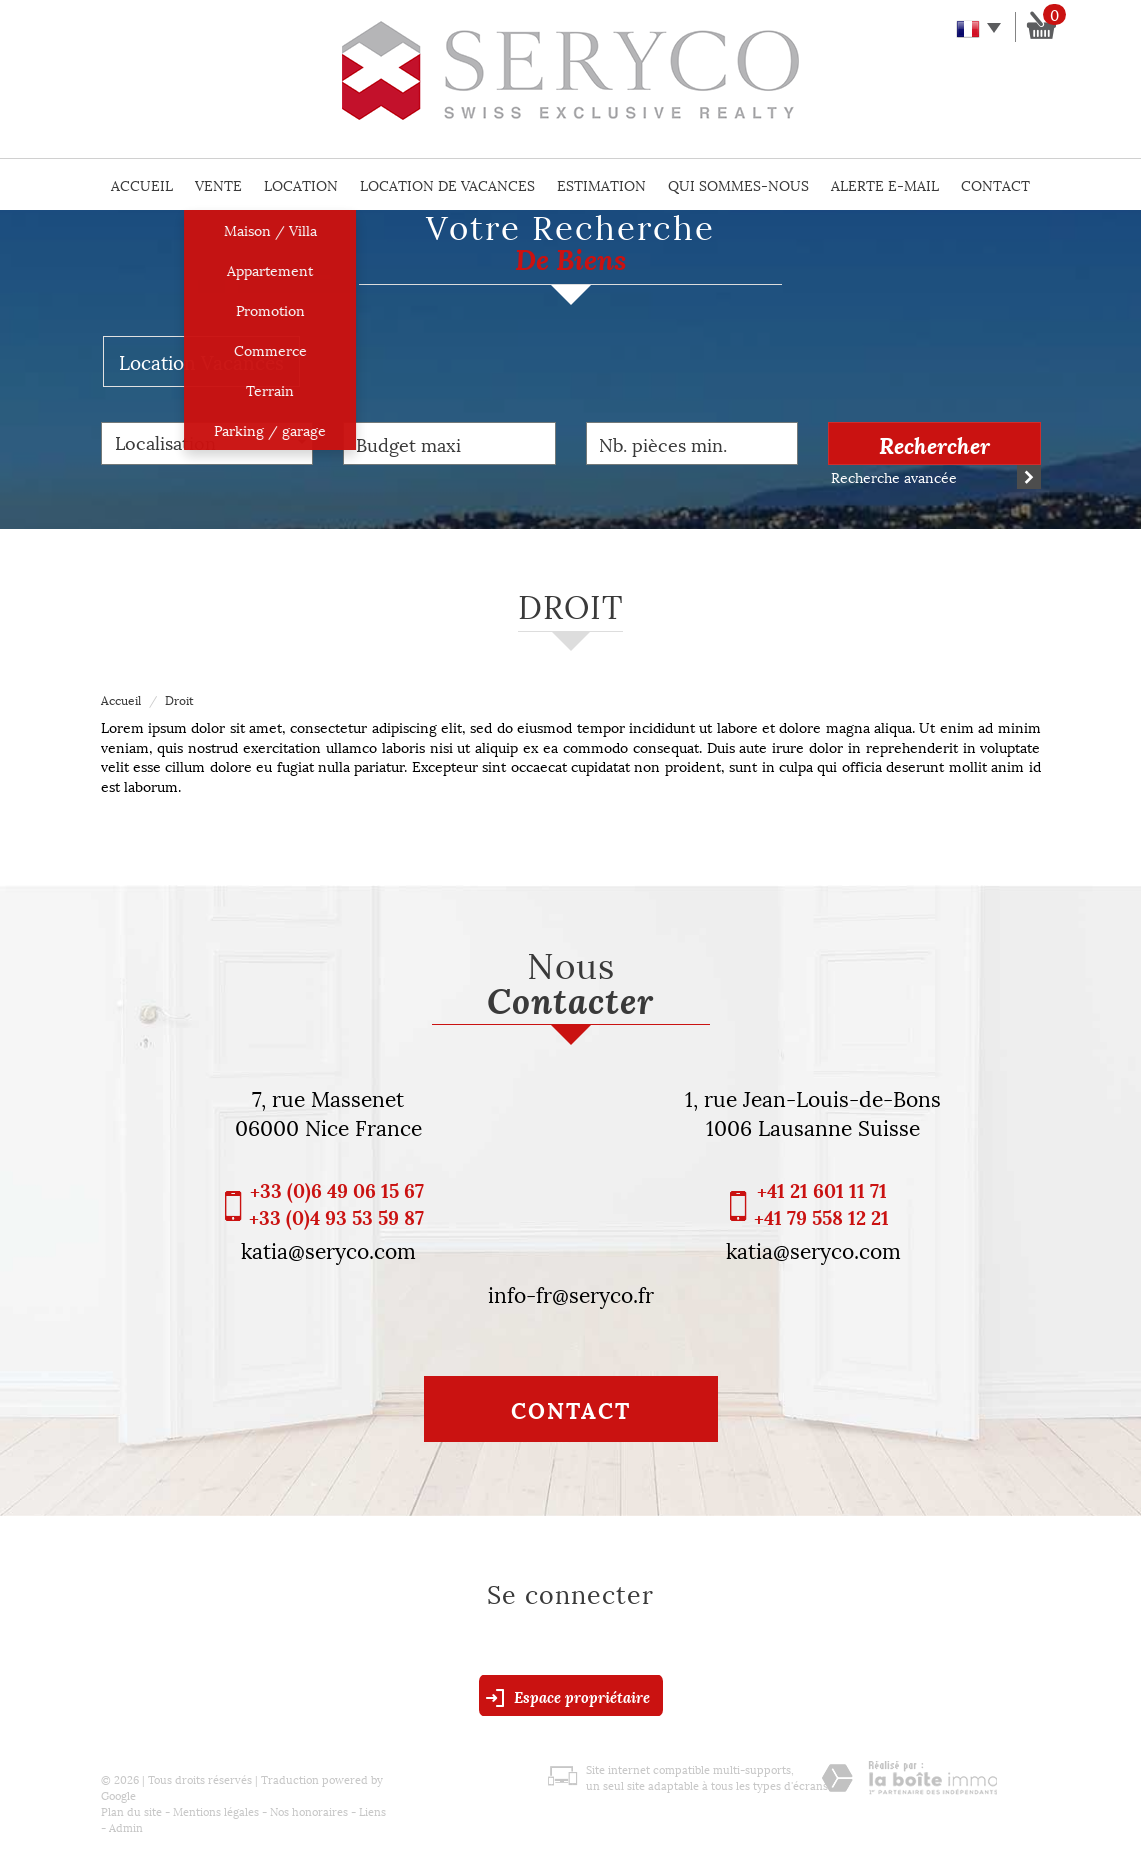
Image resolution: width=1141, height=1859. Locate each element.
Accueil (142, 184)
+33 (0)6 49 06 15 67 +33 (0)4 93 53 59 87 (336, 1203)
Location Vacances (201, 361)
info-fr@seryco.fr (571, 1293)
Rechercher (934, 444)
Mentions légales (216, 1810)
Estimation (601, 184)
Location (301, 184)
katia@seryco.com (328, 1249)
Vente (218, 184)
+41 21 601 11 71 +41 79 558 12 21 (821, 1203)
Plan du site (131, 1810)
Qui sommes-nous (738, 184)
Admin (126, 1826)
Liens (372, 1810)
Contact (995, 184)
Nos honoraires (309, 1810)
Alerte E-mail (885, 184)
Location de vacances (447, 184)
